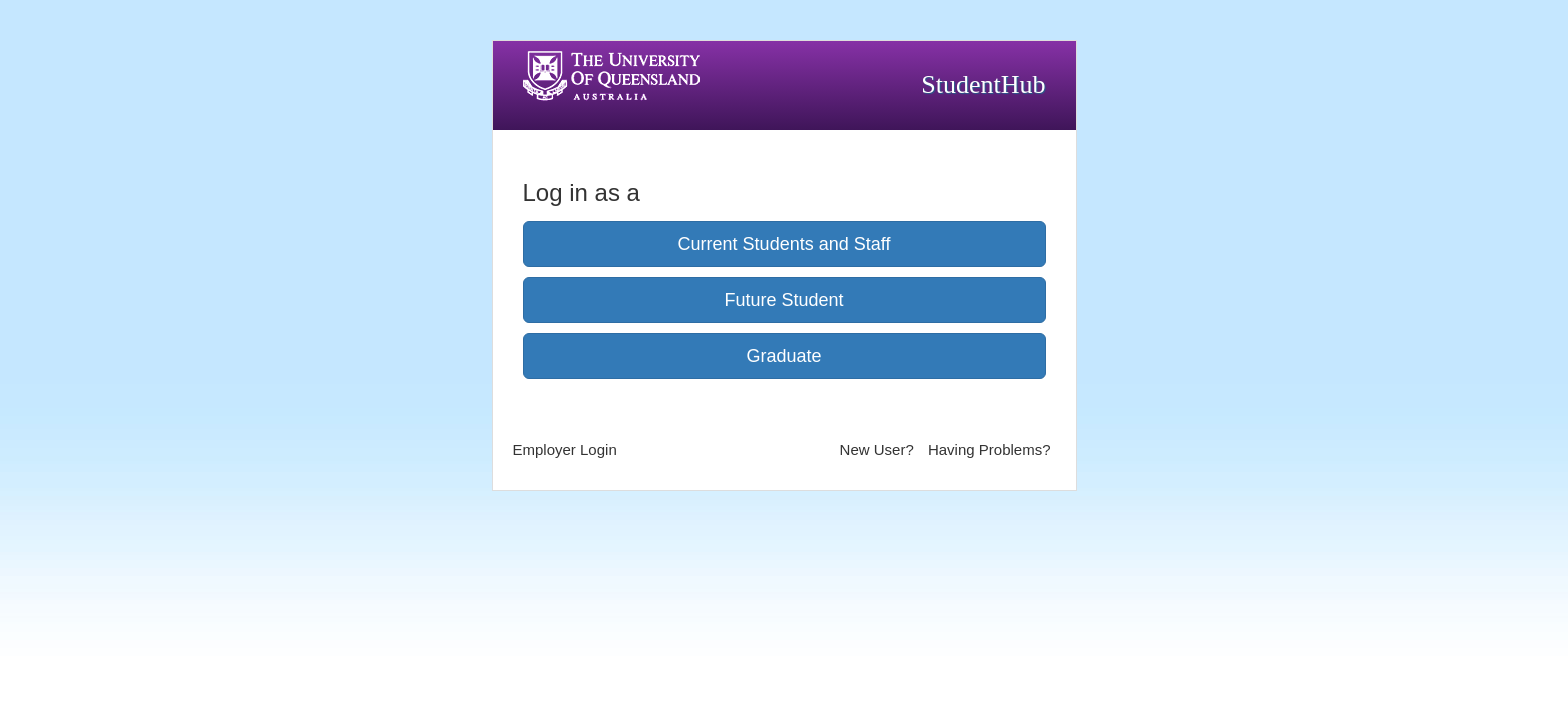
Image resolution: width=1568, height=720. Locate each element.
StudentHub (983, 84)
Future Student (783, 300)
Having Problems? (989, 449)
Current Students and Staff (784, 244)
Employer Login (565, 449)
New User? (877, 449)
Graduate (783, 356)
